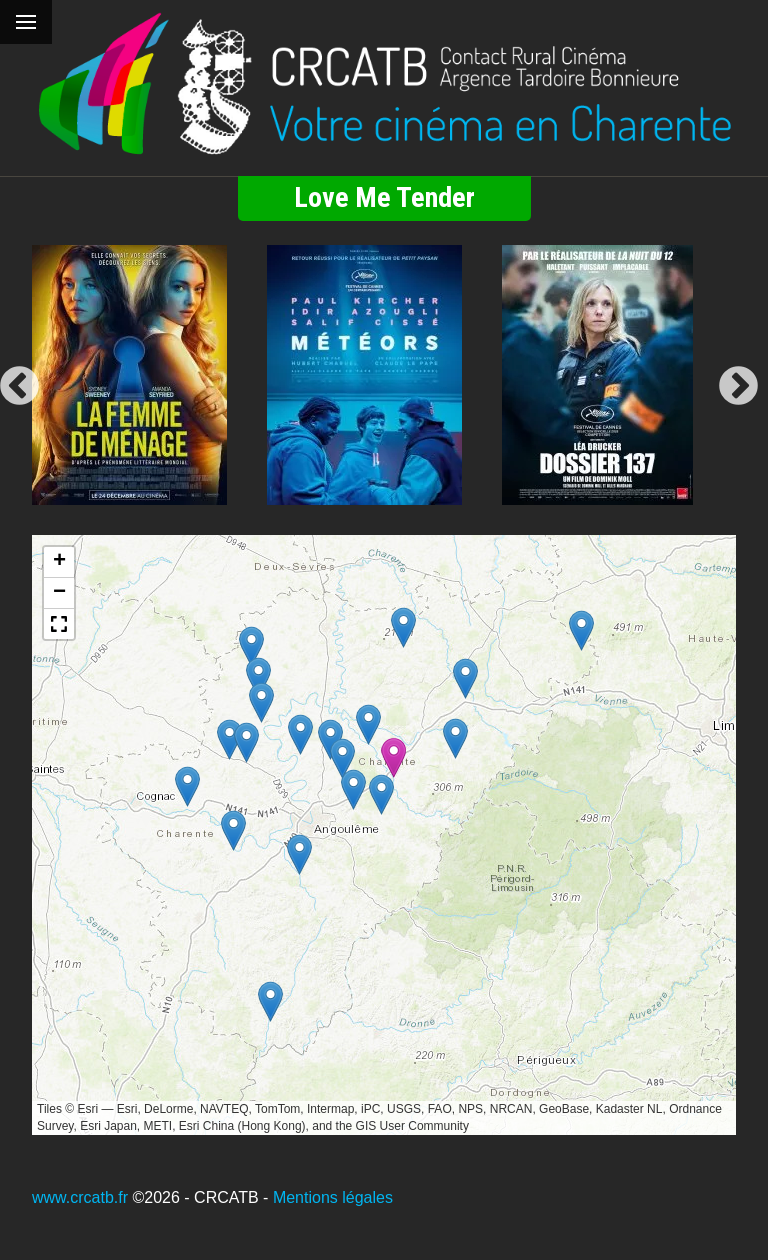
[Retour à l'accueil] (384, 84)
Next (738, 387)
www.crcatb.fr (80, 1197)
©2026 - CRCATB (195, 1197)
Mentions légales (333, 1197)
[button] (455, 738)
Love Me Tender (384, 197)
